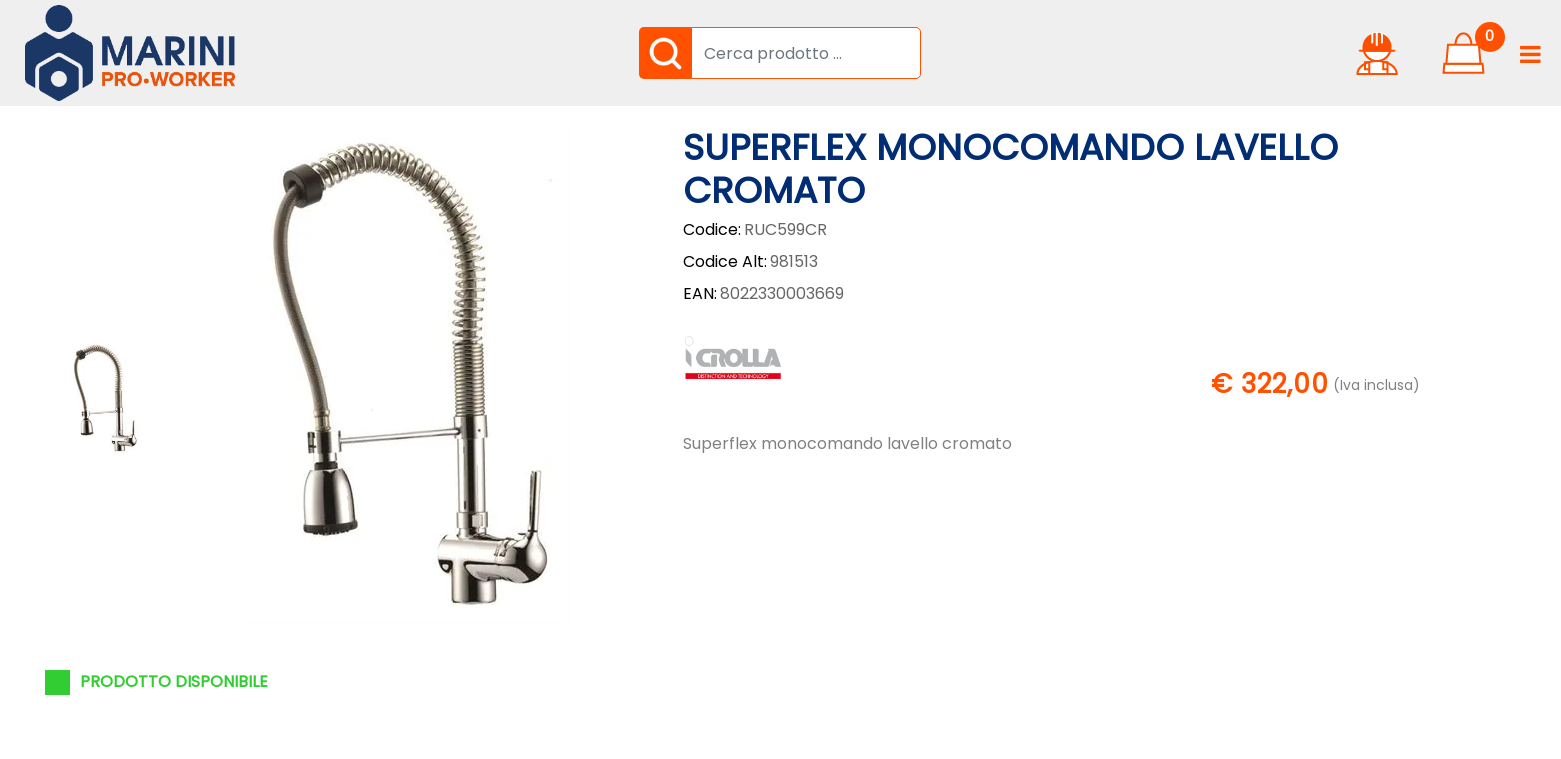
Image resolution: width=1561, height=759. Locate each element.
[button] (665, 53)
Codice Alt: (725, 261)
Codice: (712, 229)
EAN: (700, 293)
